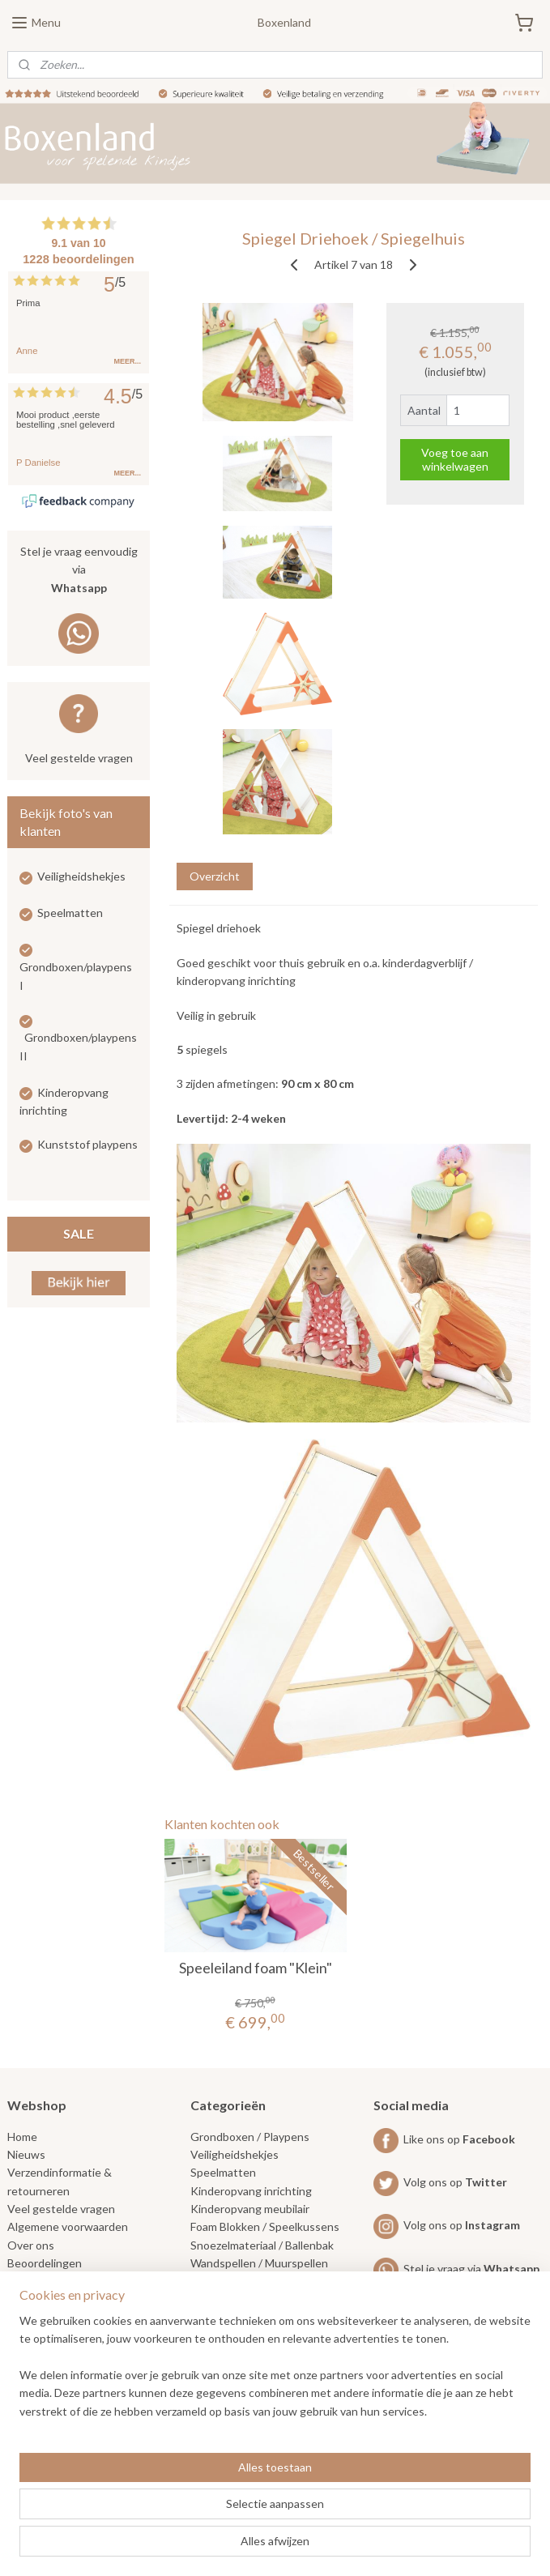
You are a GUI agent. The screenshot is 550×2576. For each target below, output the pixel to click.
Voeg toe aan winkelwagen (454, 459)
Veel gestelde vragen (79, 758)
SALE (78, 1233)
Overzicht (215, 876)
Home (22, 2136)
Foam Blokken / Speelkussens (264, 2226)
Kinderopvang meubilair (249, 2209)
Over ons (30, 2245)
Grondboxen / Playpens (249, 2136)
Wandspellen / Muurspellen (259, 2263)
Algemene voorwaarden (67, 2226)
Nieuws (26, 2154)
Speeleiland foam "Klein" (255, 1967)
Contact (28, 2281)
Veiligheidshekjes (81, 876)
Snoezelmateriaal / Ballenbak (262, 2245)
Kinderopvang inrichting (251, 2191)
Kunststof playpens (87, 1144)
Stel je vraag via (456, 2268)
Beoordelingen (44, 2263)
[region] (168, 2475)
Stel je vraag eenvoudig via (79, 570)
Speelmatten (70, 912)
